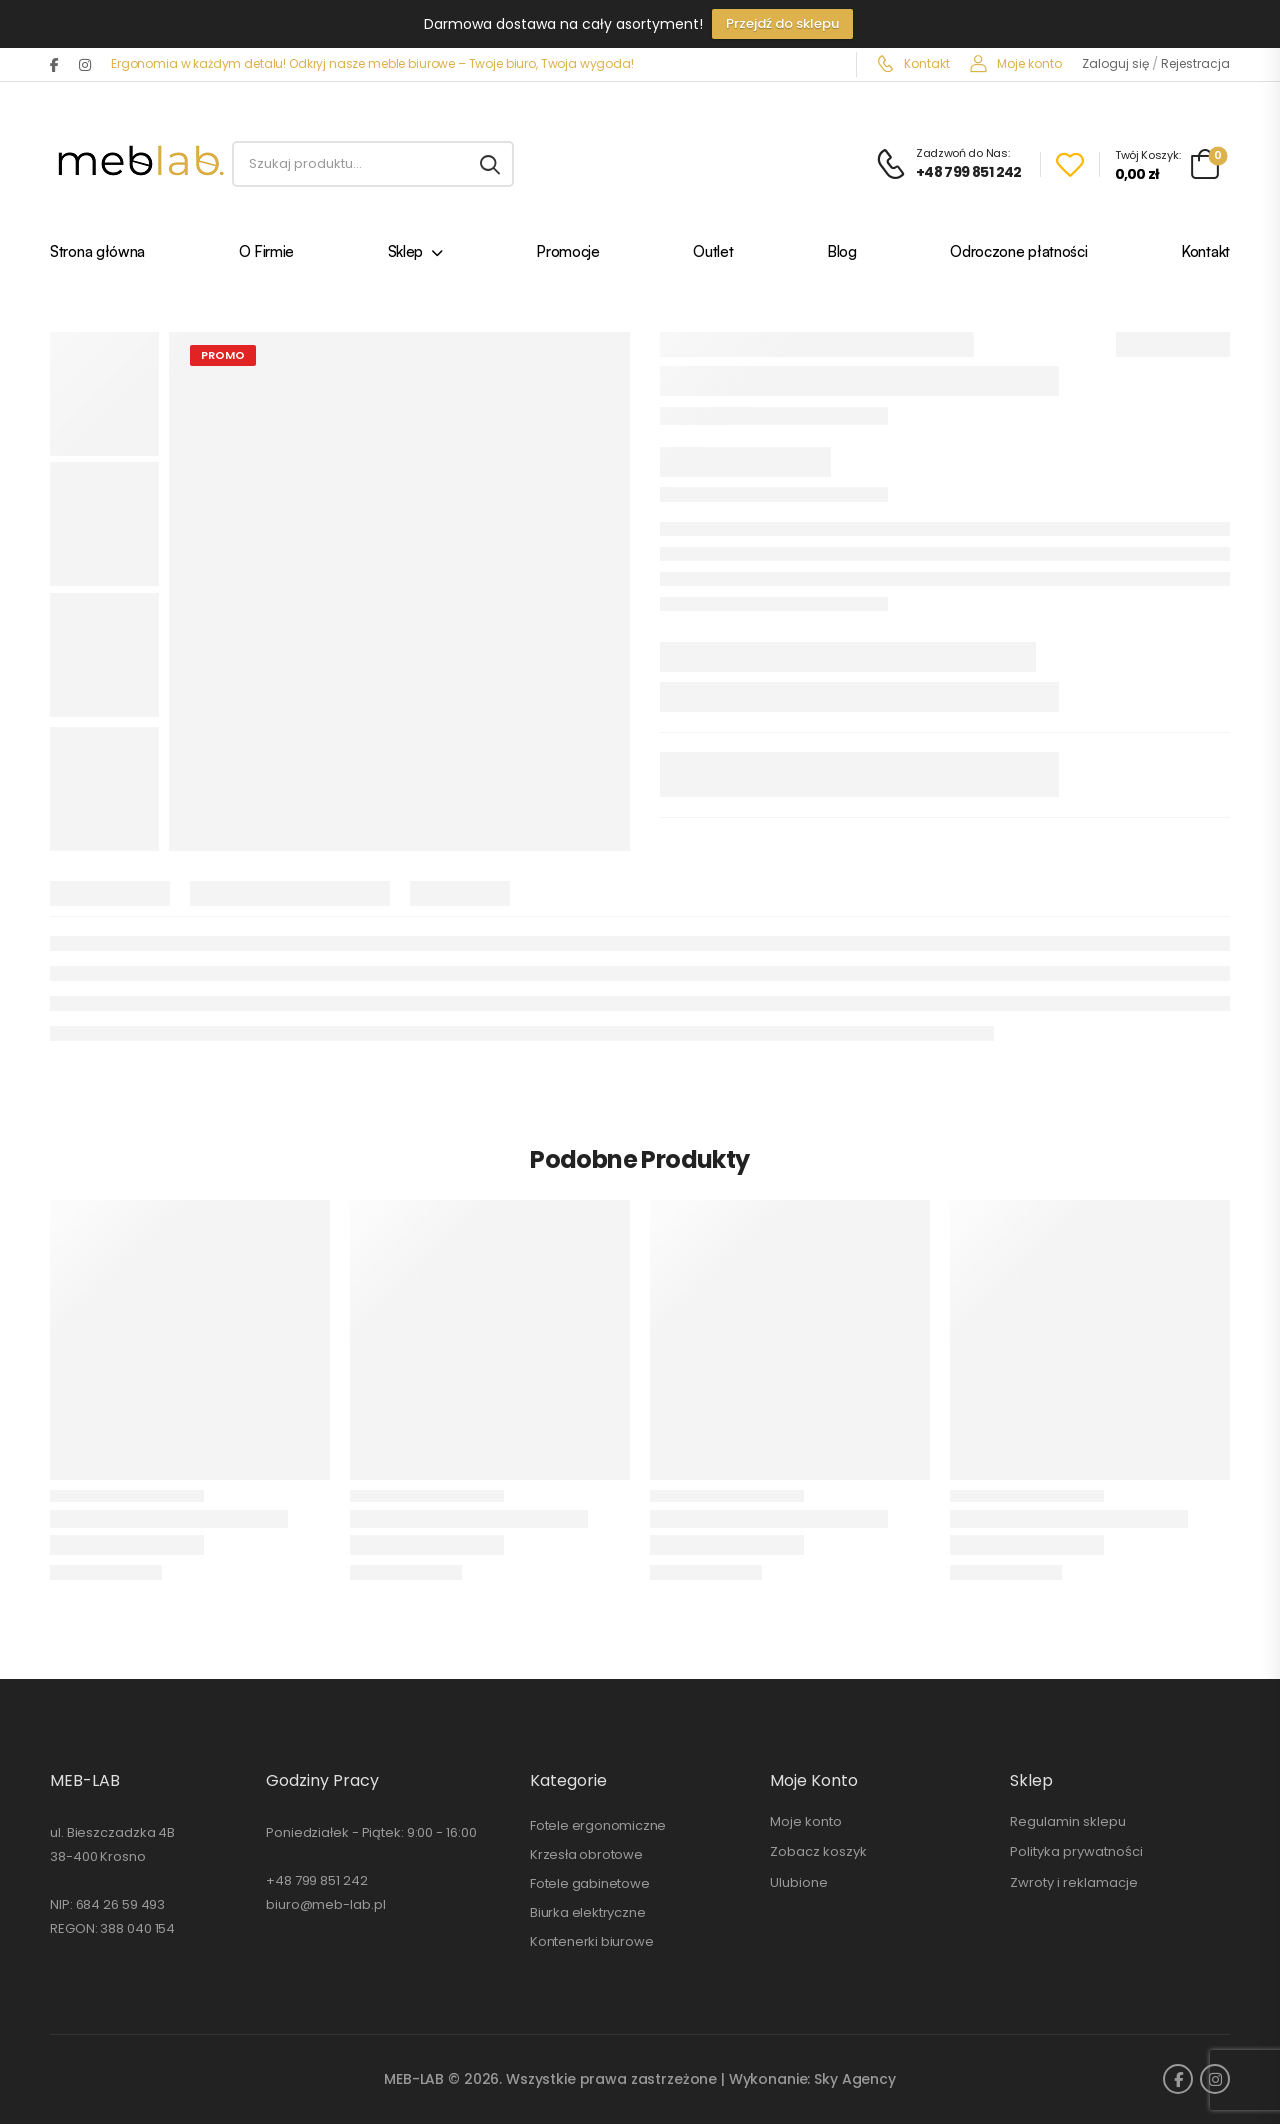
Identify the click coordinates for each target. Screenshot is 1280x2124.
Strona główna (97, 253)
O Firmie (267, 253)
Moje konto (1016, 63)
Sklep (406, 253)
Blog (842, 253)
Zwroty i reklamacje (1074, 1882)
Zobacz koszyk (818, 1851)
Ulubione (799, 1882)
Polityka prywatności (1076, 1851)
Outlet (713, 253)
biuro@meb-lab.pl (325, 1904)
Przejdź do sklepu (782, 23)
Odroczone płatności (1018, 253)
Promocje (568, 253)
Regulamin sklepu (1068, 1821)
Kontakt (913, 63)
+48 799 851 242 (317, 1880)
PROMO (223, 355)
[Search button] (490, 164)
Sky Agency (855, 2079)
